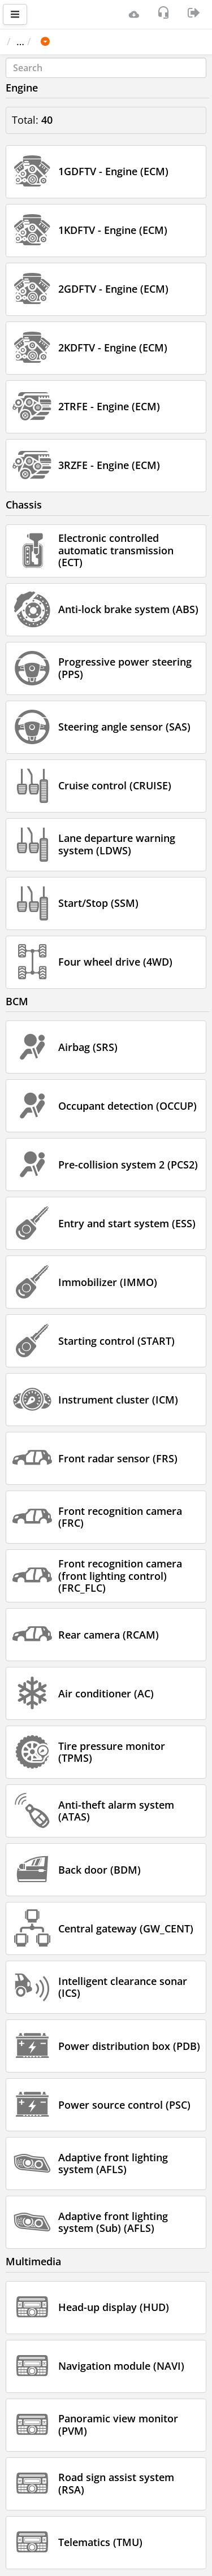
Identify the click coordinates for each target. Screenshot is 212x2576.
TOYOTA (109, 41)
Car (67, 41)
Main (24, 41)
